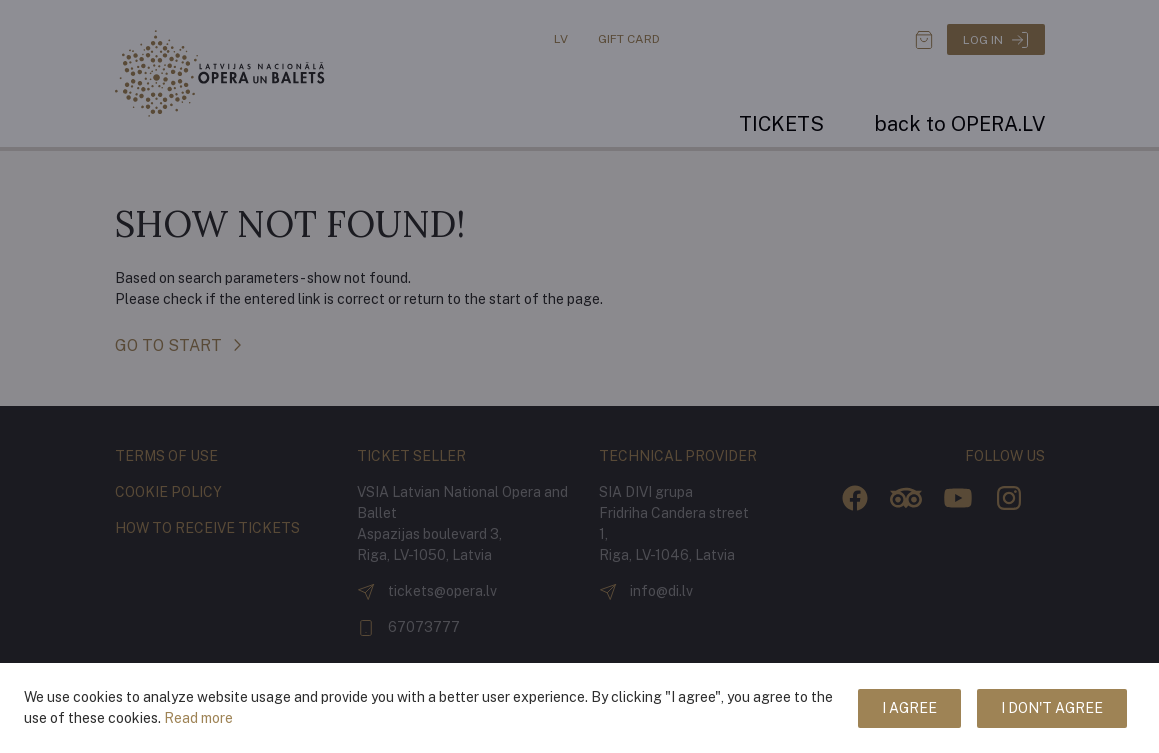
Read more (198, 718)
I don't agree (1052, 708)
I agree (909, 708)
